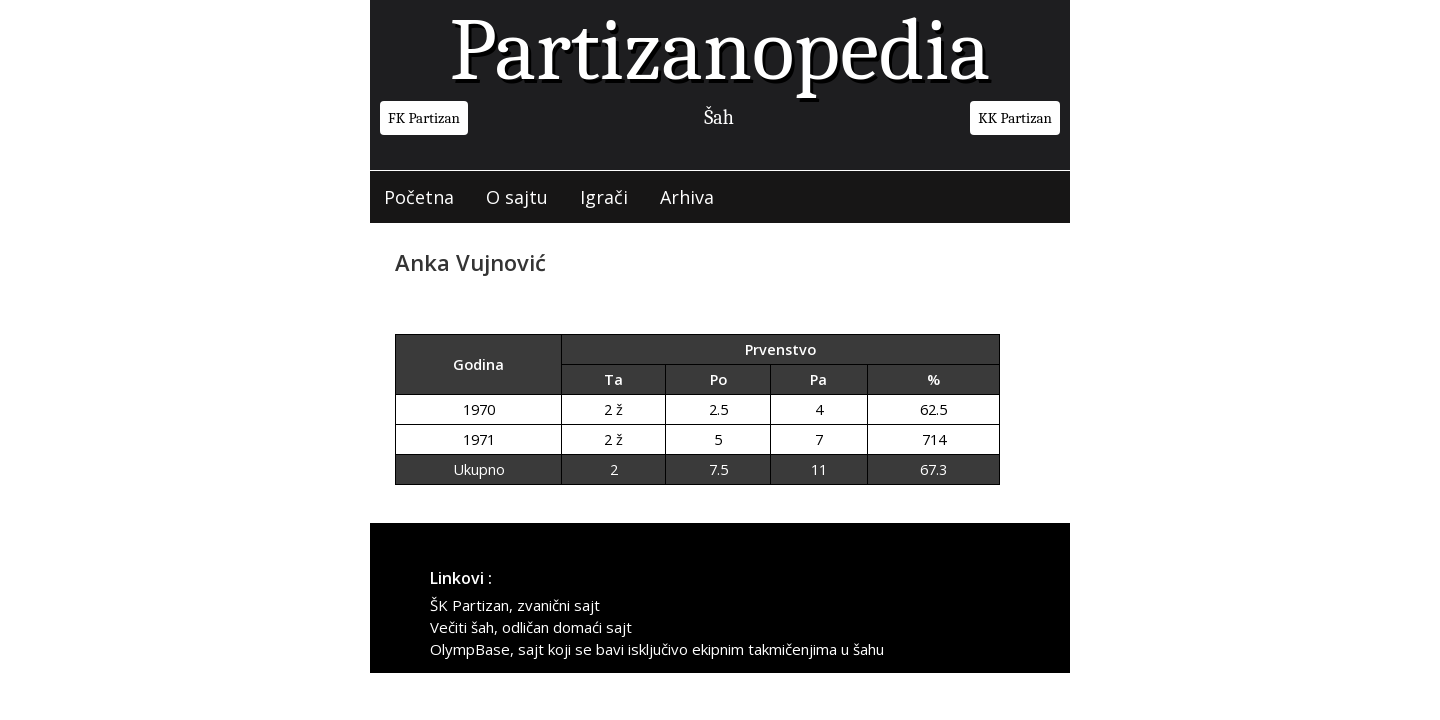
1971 (479, 439)
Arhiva (687, 197)
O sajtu (517, 197)
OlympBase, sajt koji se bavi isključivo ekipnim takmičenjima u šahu (657, 649)
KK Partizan (1015, 118)
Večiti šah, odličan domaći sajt (531, 627)
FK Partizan (424, 118)
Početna (419, 197)
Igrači (604, 197)
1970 (479, 409)
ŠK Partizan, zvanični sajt (515, 605)
